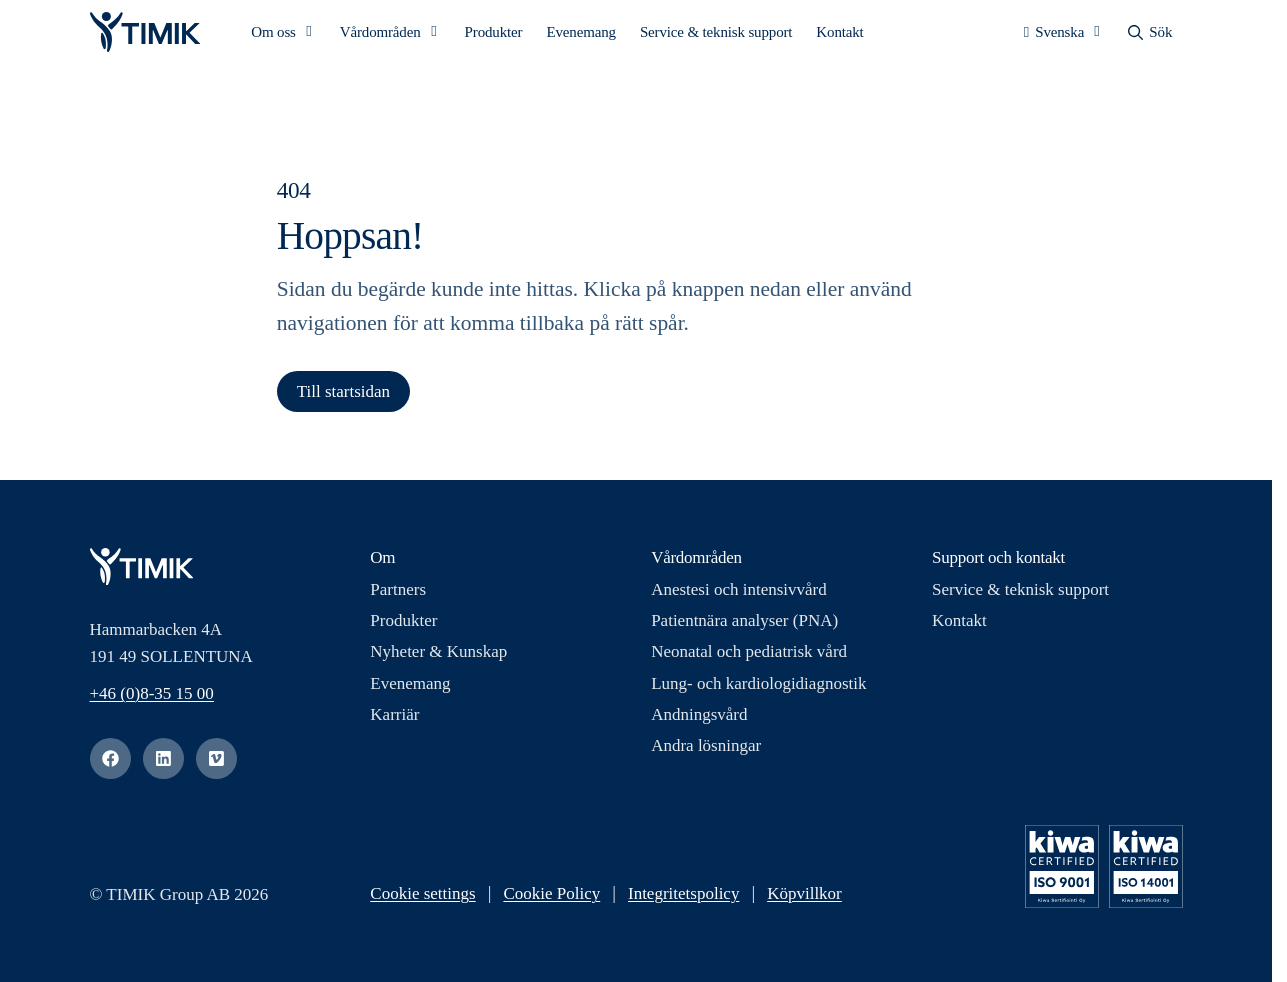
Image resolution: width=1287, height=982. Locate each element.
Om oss (273, 36)
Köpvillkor (804, 900)
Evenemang (580, 36)
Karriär (394, 721)
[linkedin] (163, 765)
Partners (398, 596)
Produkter (494, 36)
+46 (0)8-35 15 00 (152, 700)
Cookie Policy (551, 900)
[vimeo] (216, 765)
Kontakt (839, 36)
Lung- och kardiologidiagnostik (758, 690)
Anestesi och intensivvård (739, 596)
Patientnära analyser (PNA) (744, 628)
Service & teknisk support (716, 36)
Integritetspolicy (683, 900)
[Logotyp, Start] (145, 36)
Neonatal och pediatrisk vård (749, 659)
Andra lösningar (706, 752)
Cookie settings (422, 900)
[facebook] (110, 765)
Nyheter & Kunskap (438, 659)
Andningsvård (699, 721)
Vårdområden (380, 36)
